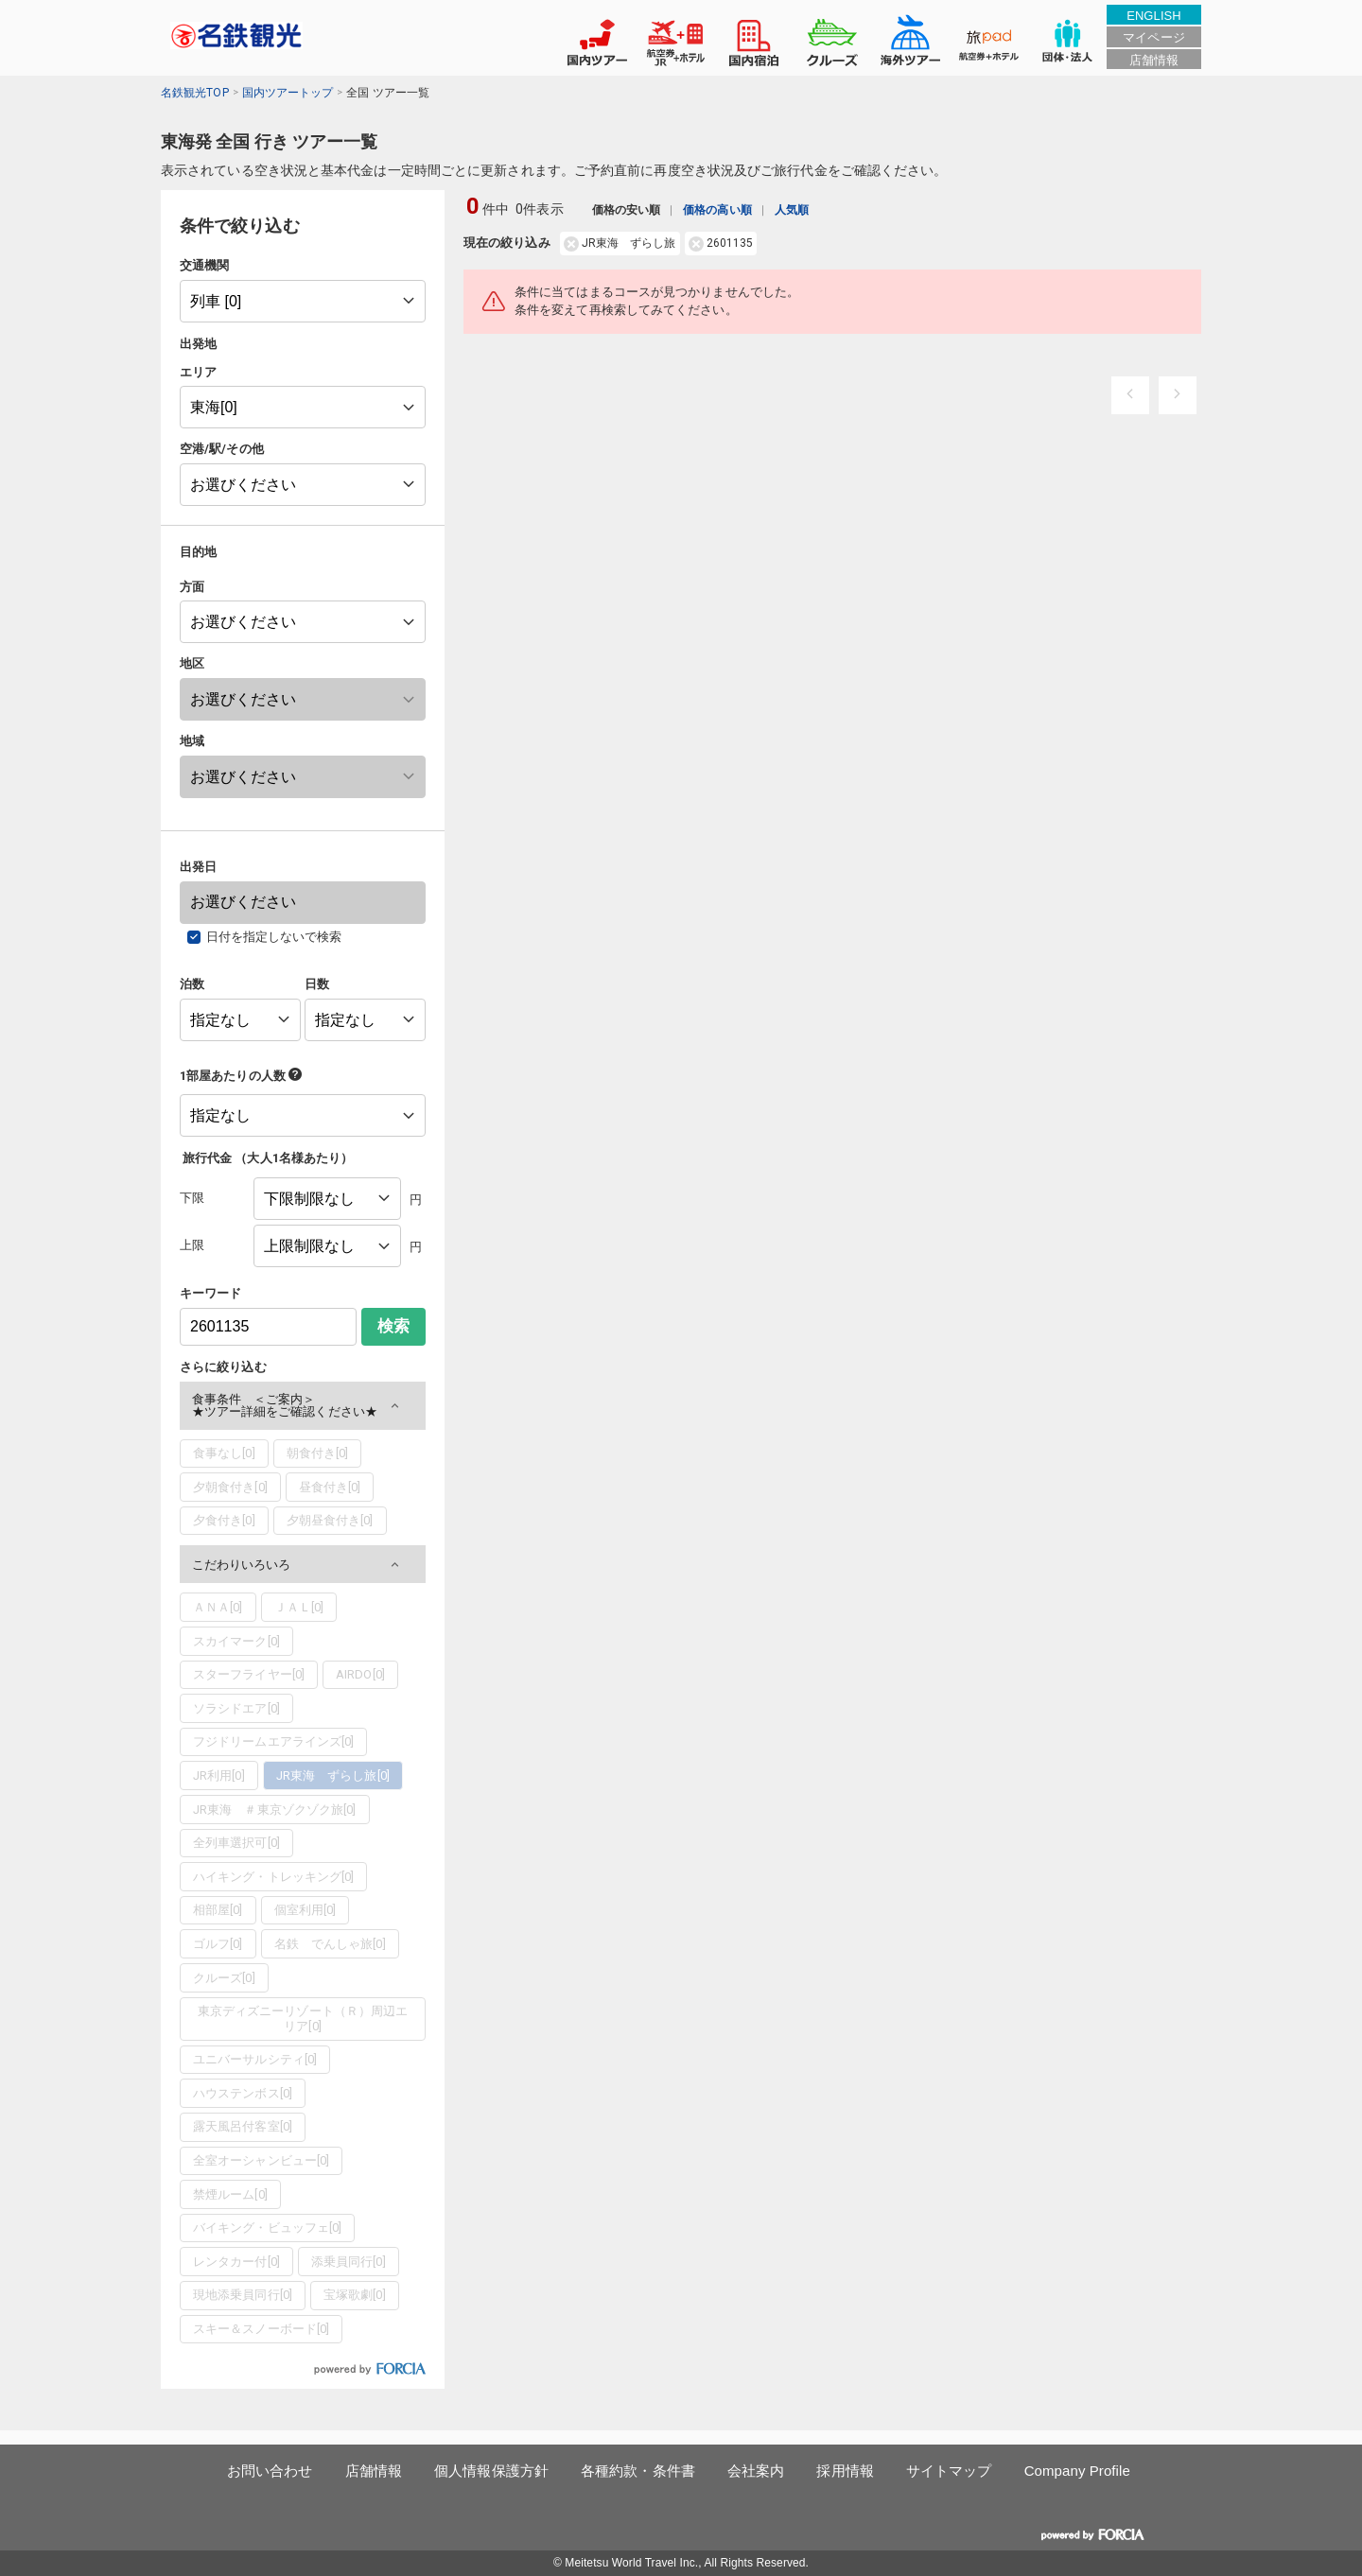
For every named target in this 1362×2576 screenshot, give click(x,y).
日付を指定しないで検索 (274, 937)
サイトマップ (949, 2471)
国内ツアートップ (288, 92)
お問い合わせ (270, 2471)
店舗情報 (1154, 60)
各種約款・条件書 (638, 2471)
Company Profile (1077, 2471)
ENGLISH (1153, 16)
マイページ (1153, 37)
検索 (393, 1326)
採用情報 (844, 2471)
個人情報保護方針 (491, 2471)
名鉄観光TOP (195, 92)
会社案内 (755, 2471)
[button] (303, 1406)
